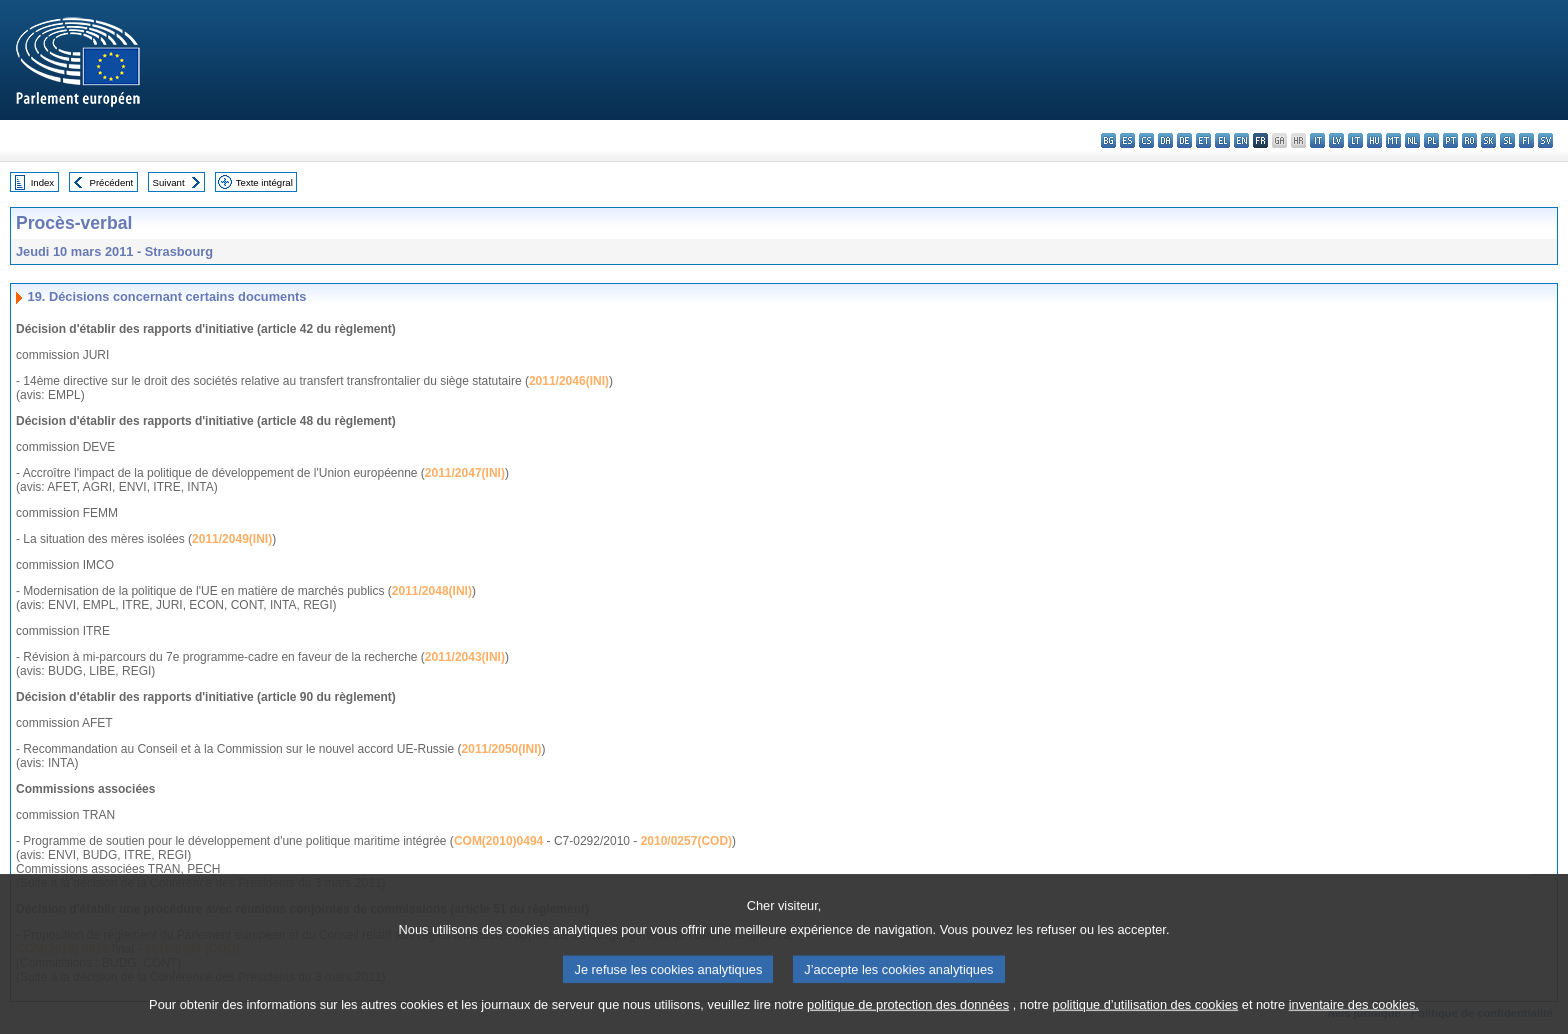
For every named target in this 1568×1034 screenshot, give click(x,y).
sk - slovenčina (1488, 140)
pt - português (1450, 140)
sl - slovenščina (1507, 140)
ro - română (1469, 140)
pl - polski (1431, 140)
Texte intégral (264, 182)
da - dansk (1165, 140)
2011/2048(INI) (432, 591)
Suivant (169, 182)
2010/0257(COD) (686, 841)
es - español (1127, 140)
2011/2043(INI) (465, 657)
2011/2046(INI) (569, 381)
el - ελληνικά (1222, 140)
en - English (1241, 140)
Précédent (112, 182)
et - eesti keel (1203, 140)
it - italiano (1317, 140)
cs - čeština (1146, 140)
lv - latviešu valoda (1336, 140)
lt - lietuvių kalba (1355, 140)
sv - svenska (1545, 140)
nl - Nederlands (1412, 140)
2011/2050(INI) (502, 749)
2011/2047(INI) (465, 473)
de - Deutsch (1184, 140)
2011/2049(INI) (232, 539)
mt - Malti (1393, 140)
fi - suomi (1526, 140)
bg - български (1108, 140)
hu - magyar (1374, 140)
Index (42, 182)
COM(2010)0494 (498, 841)
